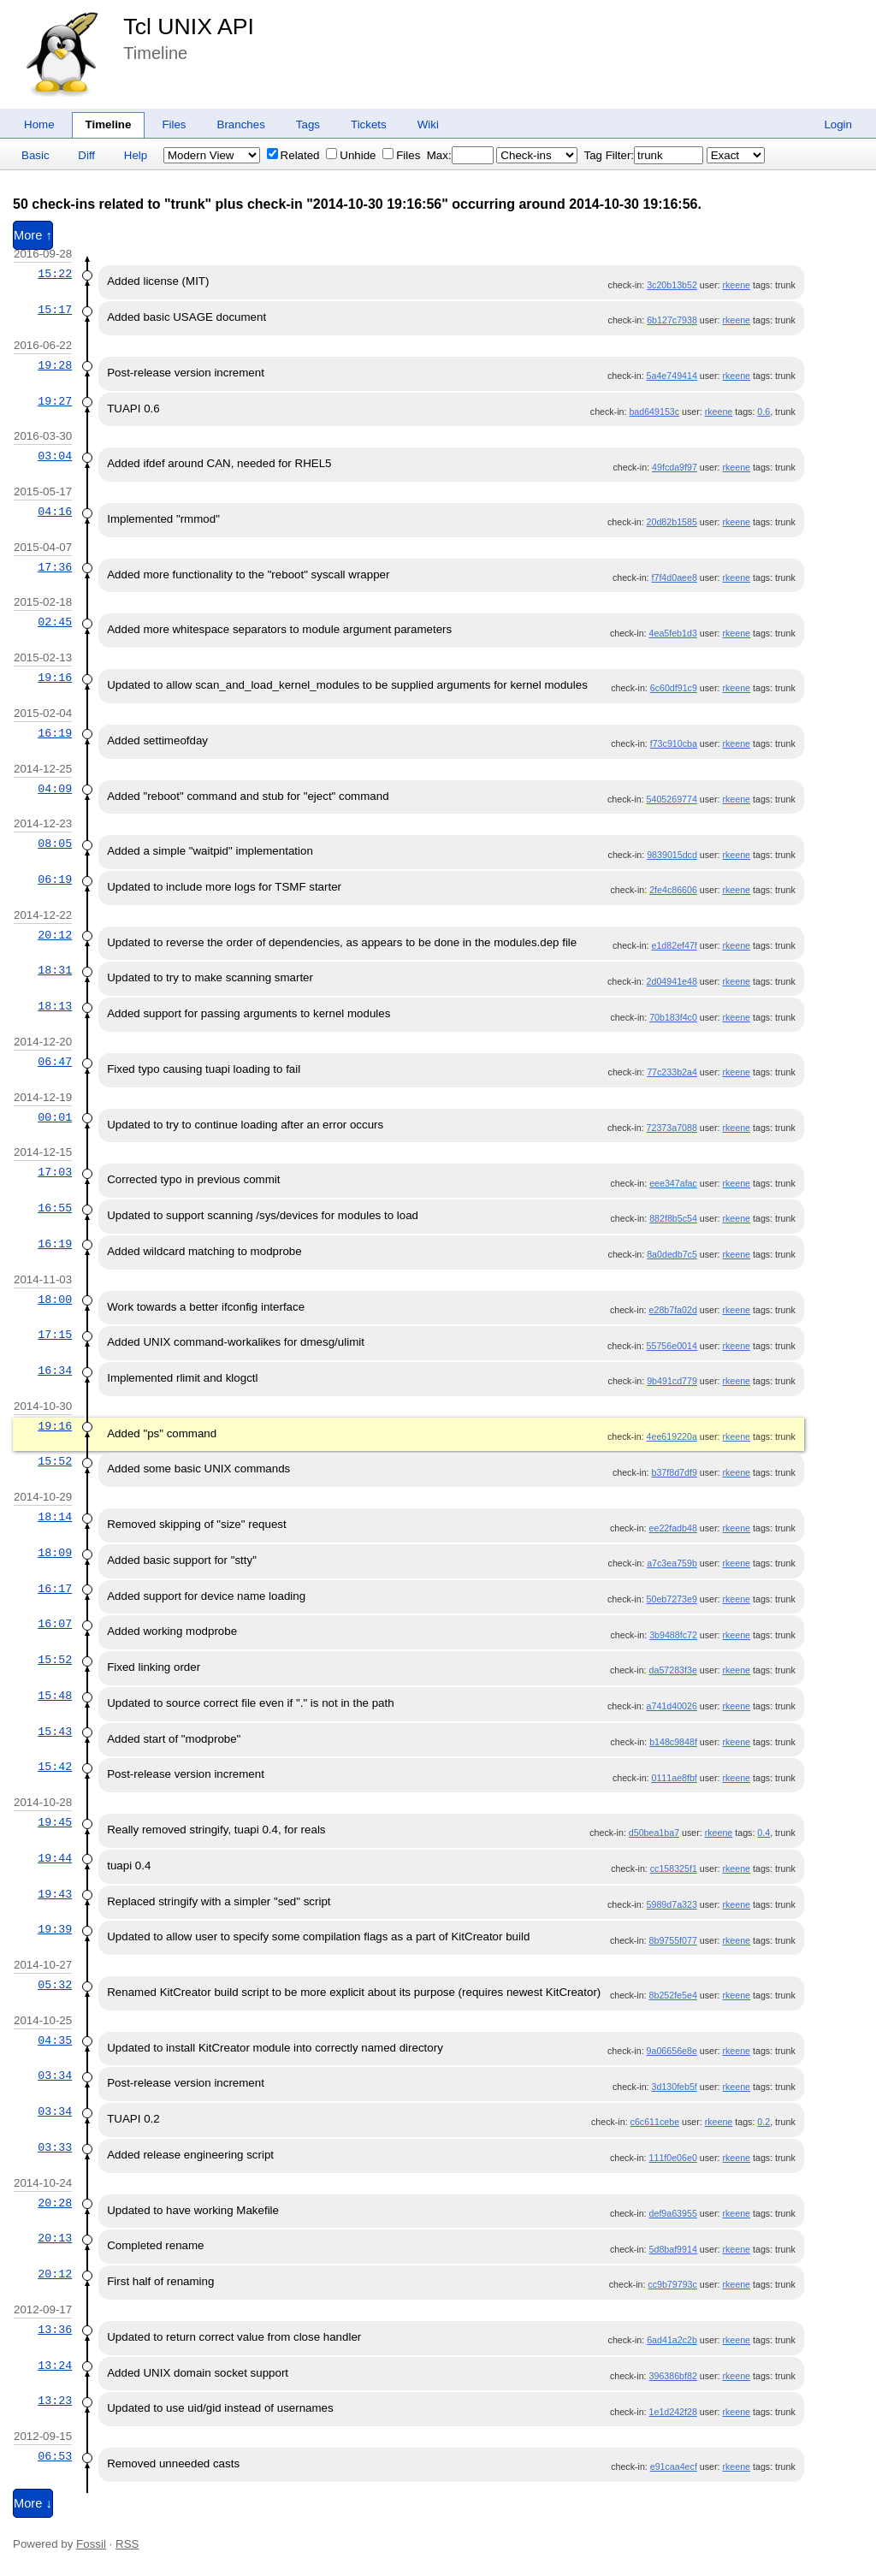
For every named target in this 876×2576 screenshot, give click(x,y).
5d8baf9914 (673, 2249)
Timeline (109, 124)
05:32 (55, 1985)
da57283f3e (673, 1670)
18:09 (55, 1552)
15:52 (55, 1461)
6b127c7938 (672, 320)
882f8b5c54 (673, 1218)
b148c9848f (673, 1742)
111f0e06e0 (673, 2158)
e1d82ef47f (674, 945)
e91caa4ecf (673, 2466)
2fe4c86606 (673, 890)
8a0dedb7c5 (672, 1254)
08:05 (55, 843)
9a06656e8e (672, 2051)
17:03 (55, 1172)
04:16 (55, 511)
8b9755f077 (673, 1940)
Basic (35, 155)
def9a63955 (673, 2213)
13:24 (55, 2365)
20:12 (55, 935)
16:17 (55, 1588)
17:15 (55, 1334)
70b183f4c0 (673, 1017)
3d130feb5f (674, 2087)
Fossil (91, 2544)
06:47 (55, 1061)
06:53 (55, 2456)
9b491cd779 (672, 1381)
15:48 (55, 1695)
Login (838, 124)
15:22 (55, 273)
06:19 (55, 879)
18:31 (55, 970)
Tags (308, 124)
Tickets (369, 124)
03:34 (55, 2075)
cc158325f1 (673, 1868)
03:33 (55, 2147)
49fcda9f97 (674, 467)
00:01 (55, 1117)
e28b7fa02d (673, 1310)
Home (39, 124)
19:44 (55, 1858)
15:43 (55, 1731)
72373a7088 (672, 1127)
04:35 (55, 2040)
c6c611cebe (654, 2122)
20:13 (55, 2238)
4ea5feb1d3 (673, 633)
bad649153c (654, 411)
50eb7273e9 (672, 1599)
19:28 (55, 365)
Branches (241, 124)
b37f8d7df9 (674, 1472)
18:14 (55, 1517)
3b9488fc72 (673, 1635)
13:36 (55, 2329)
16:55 (55, 1208)
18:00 (55, 1299)
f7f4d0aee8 (674, 577)
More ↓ (33, 2503)
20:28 (55, 2203)
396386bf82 (673, 2376)
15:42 (55, 1766)
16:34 (55, 1370)
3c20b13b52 (672, 285)
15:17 (55, 309)
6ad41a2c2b (672, 2340)
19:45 (55, 1822)
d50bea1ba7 (654, 1832)
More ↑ (33, 235)
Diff (86, 155)
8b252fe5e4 (673, 1995)
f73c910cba (673, 743)
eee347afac (673, 1183)
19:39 (55, 1929)
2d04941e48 (672, 981)
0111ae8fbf (674, 1778)
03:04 (55, 456)
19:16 (55, 677)
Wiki (428, 124)
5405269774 (672, 799)
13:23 (55, 2400)
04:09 (55, 788)
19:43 (55, 1894)
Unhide (351, 155)
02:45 (55, 622)
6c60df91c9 (673, 688)
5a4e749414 (672, 375)
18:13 (55, 1006)
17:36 (55, 567)
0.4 (763, 1832)
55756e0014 (672, 1346)
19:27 (55, 401)
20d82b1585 (672, 522)
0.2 (763, 2122)
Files (174, 124)
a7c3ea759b (672, 1563)
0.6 (763, 411)
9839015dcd (672, 855)
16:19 (55, 733)
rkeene (736, 285)
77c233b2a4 (672, 1072)
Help (135, 155)
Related (293, 155)
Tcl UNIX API (188, 26)
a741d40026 (672, 1706)
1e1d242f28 (673, 2412)
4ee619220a (672, 1436)
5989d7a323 (672, 1904)
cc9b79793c (672, 2284)
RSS (127, 2544)
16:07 (55, 1623)
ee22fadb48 (673, 1528)
